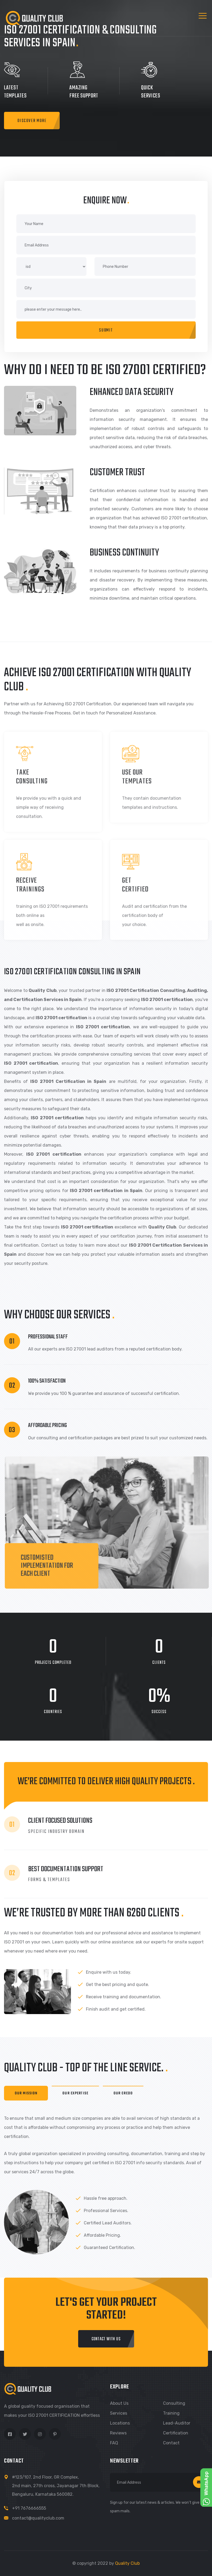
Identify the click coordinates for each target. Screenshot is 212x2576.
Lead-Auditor (176, 2423)
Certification (175, 2433)
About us (119, 2403)
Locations (120, 2423)
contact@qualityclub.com (38, 2518)
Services (118, 2413)
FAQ (114, 2442)
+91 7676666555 (29, 2508)
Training (171, 2413)
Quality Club (127, 2563)
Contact (171, 2442)
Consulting (174, 2403)
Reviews (118, 2433)
